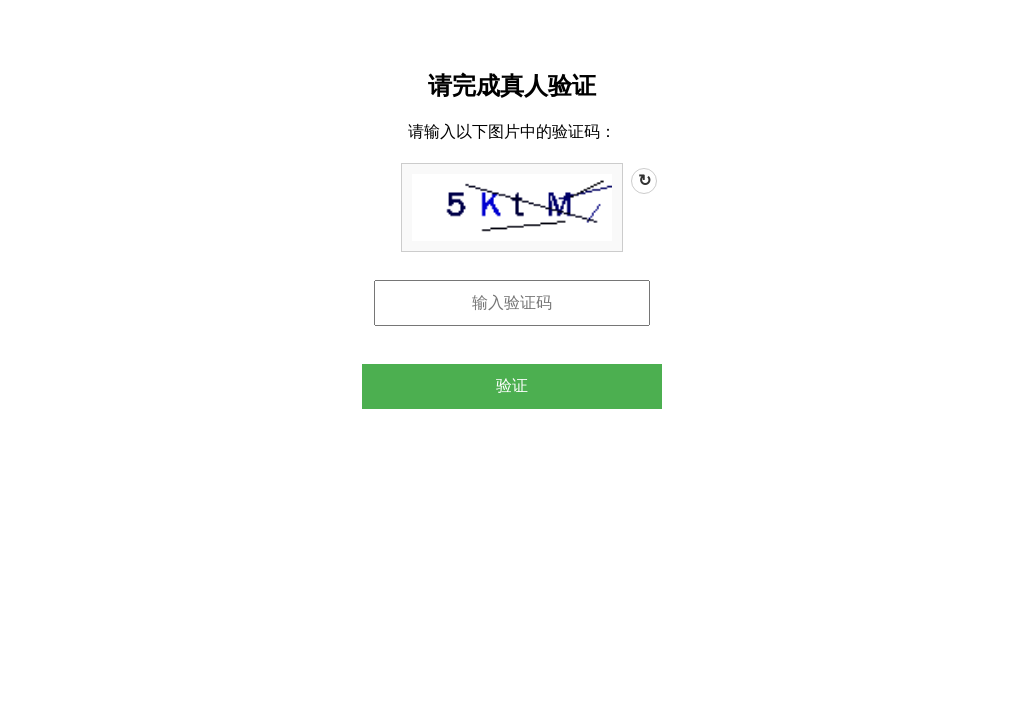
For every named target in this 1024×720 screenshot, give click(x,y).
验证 (512, 385)
